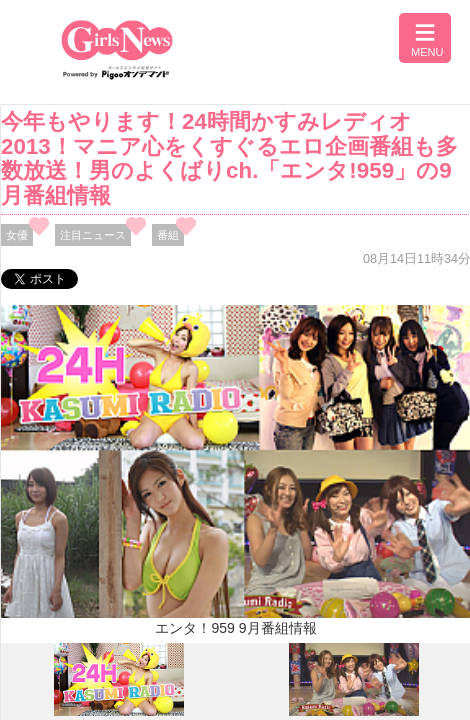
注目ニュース (93, 235)
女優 (17, 235)
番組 (168, 235)
